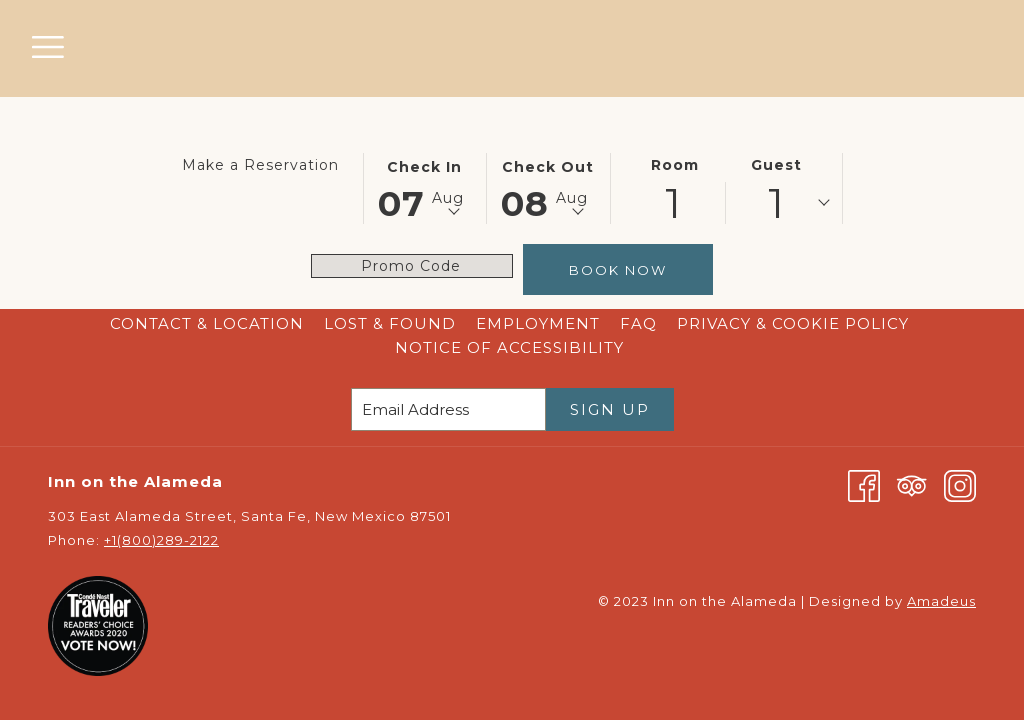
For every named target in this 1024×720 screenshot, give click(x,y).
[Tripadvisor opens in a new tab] (912, 484)
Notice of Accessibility (509, 347)
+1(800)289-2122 (161, 540)
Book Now (618, 270)
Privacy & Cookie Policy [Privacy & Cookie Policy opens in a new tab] (795, 323)
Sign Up (610, 409)
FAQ (638, 323)
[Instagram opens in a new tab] (960, 484)
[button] (425, 187)
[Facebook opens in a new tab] (864, 484)
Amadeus (941, 601)
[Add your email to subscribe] (448, 409)
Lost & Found (390, 323)
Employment (538, 323)
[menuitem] (207, 324)
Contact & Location (207, 323)
